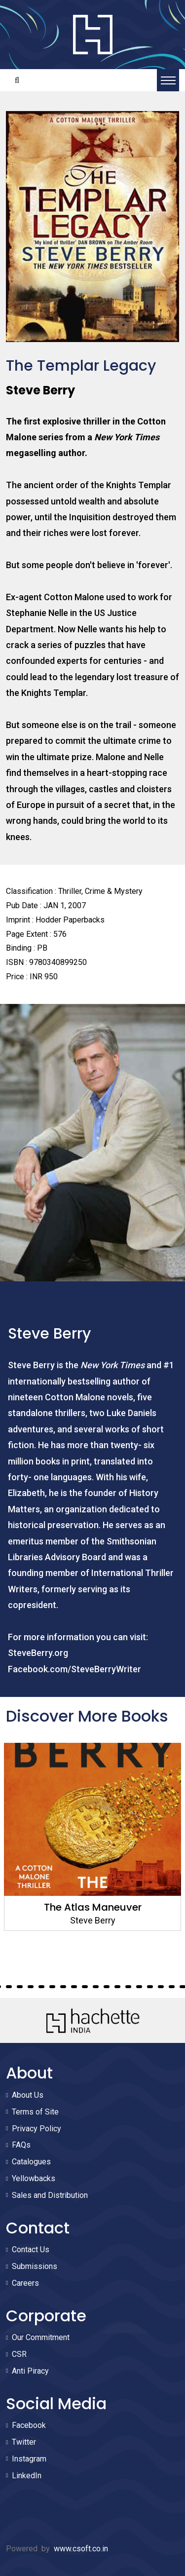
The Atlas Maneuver (93, 1907)
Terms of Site (35, 2111)
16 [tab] (117, 1986)
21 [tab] (172, 1986)
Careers (25, 2283)
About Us (27, 2095)
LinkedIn (26, 2475)
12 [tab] (74, 1986)
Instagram (29, 2458)
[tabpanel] (92, 1837)
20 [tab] (161, 1986)
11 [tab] (63, 1986)
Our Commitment (41, 2337)
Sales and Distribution (50, 2195)
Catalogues (31, 2161)
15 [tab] (107, 1986)
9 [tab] (41, 1986)
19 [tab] (150, 1986)
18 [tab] (139, 1986)
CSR (19, 2354)
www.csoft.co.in (81, 2548)
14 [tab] (96, 1986)
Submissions (34, 2266)
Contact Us (30, 2249)
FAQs (21, 2145)
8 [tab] (31, 1986)
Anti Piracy (30, 2371)
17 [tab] (128, 1986)
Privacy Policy (36, 2128)
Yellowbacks (33, 2178)
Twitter (24, 2442)
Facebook (29, 2425)
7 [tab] (20, 1986)
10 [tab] (52, 1986)
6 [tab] (9, 1986)
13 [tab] (85, 1986)
